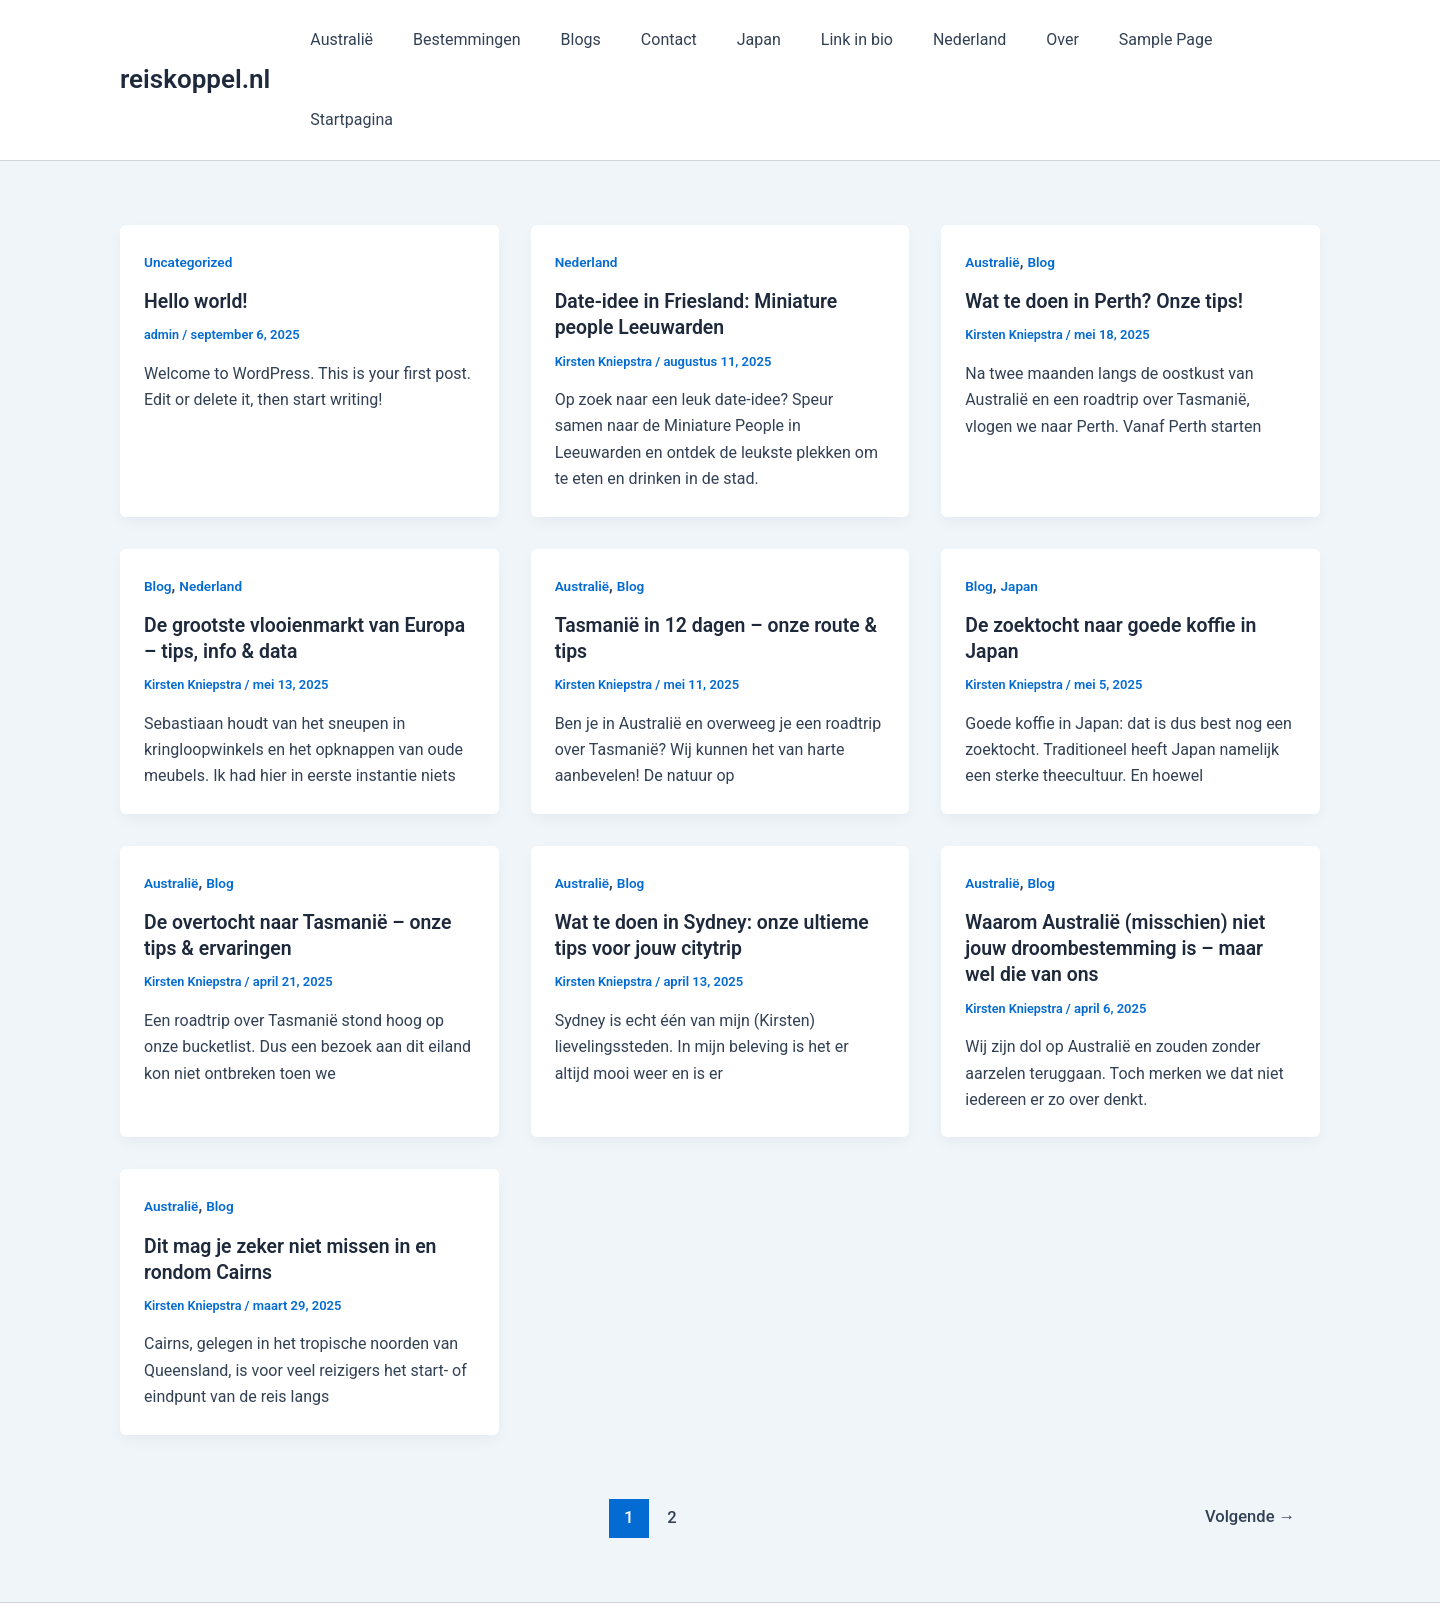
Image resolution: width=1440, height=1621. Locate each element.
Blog (1043, 182)
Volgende (1247, 1435)
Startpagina (1262, 39)
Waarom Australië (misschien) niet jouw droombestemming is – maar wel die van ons (1119, 867)
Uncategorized (189, 182)
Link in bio (858, 39)
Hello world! (197, 221)
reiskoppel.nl (195, 39)
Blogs (605, 39)
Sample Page (1143, 39)
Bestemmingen (500, 39)
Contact (686, 39)
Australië (382, 39)
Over (1047, 39)
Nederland (962, 39)
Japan (768, 39)
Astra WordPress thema (902, 1570)
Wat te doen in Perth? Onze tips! (1108, 221)
